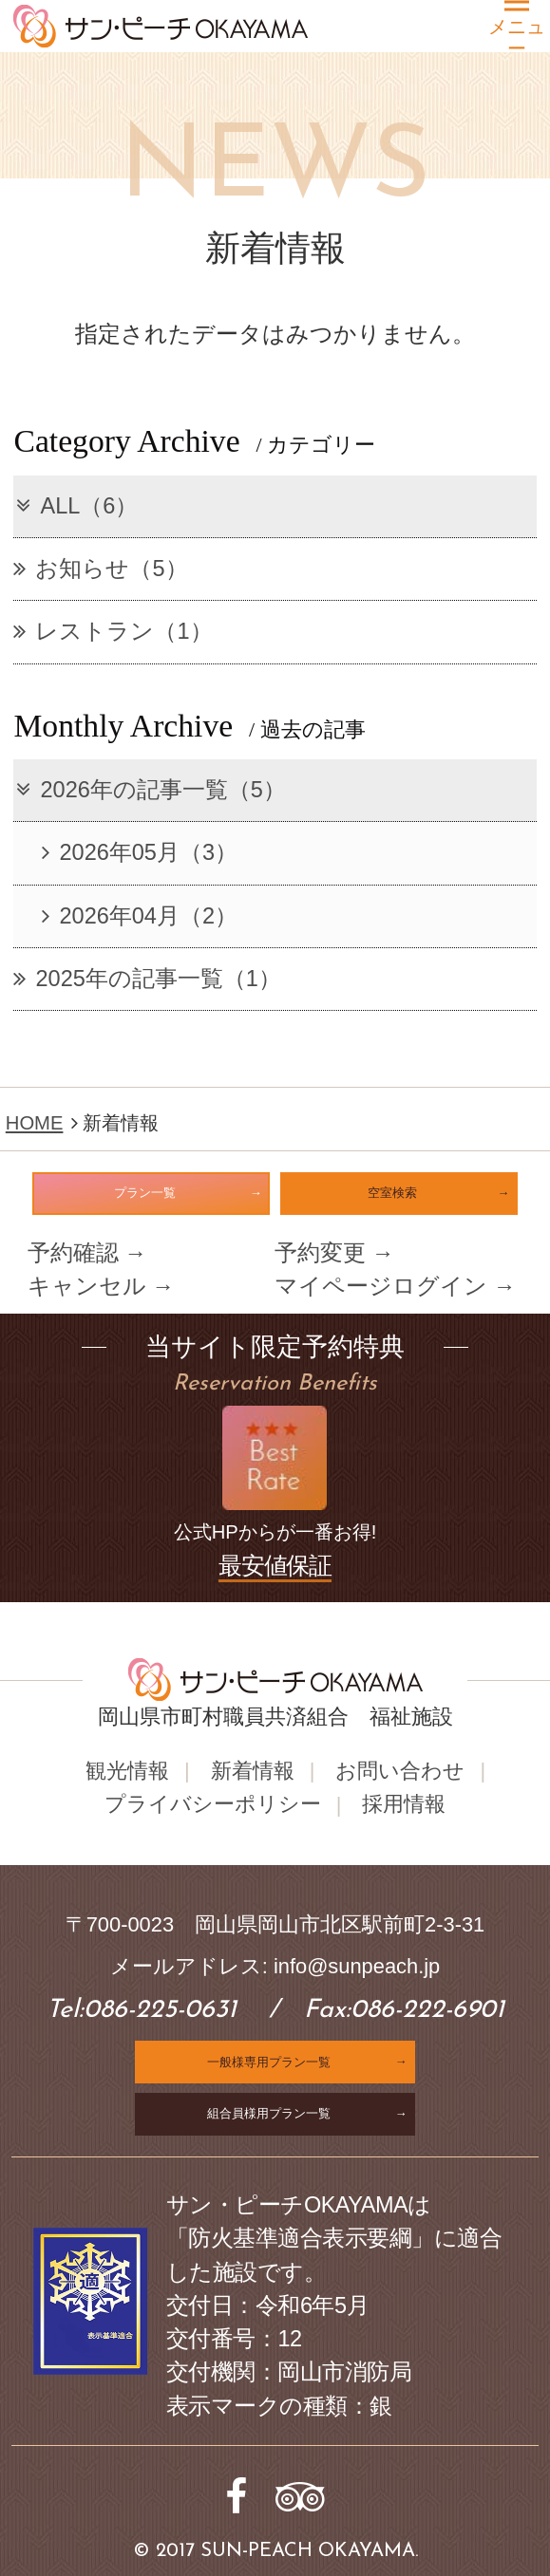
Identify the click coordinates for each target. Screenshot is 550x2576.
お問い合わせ (400, 1770)
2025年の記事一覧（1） (146, 978)
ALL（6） (75, 506)
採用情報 (404, 1804)
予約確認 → (87, 1253)
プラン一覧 (145, 1192)
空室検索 (392, 1192)
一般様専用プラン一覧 (269, 2061)
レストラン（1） (112, 631)
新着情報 (252, 1770)
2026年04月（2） (139, 916)
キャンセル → (101, 1286)
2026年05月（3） (139, 852)
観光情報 (127, 1770)
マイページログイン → (395, 1286)
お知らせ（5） (100, 568)
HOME (35, 1122)
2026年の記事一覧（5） (149, 789)
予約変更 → (334, 1253)
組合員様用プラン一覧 (269, 2112)
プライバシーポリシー (212, 1804)
